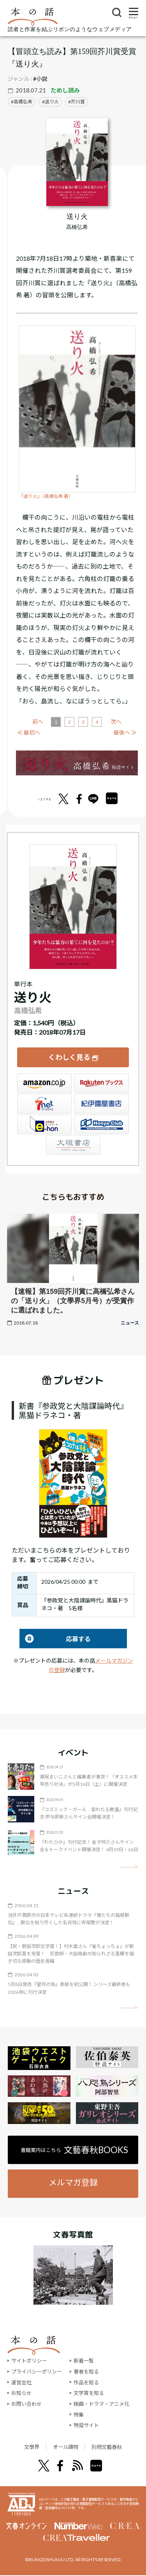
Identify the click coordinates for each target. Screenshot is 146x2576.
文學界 (25, 2447)
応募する (55, 1638)
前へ (37, 721)
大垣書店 (73, 1145)
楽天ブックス (101, 1083)
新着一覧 (84, 2361)
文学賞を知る (89, 2393)
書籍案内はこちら (74, 2150)
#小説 (40, 78)
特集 (79, 2415)
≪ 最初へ (28, 732)
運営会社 (21, 2382)
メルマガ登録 (73, 2182)
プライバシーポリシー (36, 2371)
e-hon (44, 1124)
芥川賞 (78, 102)
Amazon (44, 1083)
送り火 (52, 102)
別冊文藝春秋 (111, 2447)
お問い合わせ (26, 2404)
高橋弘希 (23, 102)
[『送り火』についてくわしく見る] (77, 162)
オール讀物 (64, 2447)
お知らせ (21, 2393)
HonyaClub (101, 1124)
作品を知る (86, 2382)
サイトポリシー (29, 2361)
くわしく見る (69, 1057)
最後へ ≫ (125, 732)
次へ (116, 721)
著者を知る (86, 2371)
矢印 (129, 1866)
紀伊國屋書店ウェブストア (101, 1103)
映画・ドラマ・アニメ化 (101, 2404)
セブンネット (44, 1103)
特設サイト (86, 2425)
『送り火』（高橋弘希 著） (46, 496)
